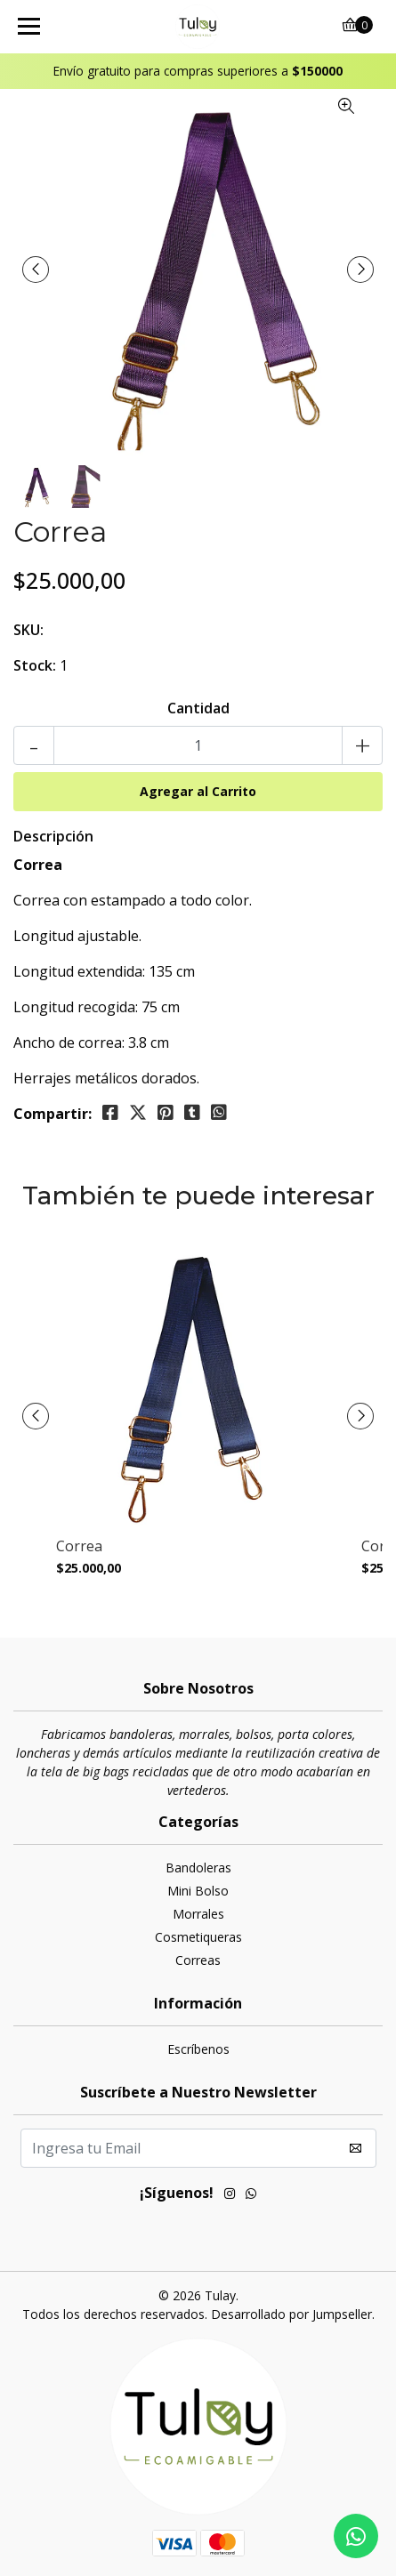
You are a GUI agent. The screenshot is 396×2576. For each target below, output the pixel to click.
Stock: (34, 665)
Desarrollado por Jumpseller (291, 2314)
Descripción (53, 836)
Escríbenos (198, 2049)
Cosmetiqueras (198, 1936)
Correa (79, 1546)
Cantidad (198, 708)
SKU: (28, 630)
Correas (198, 1960)
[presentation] (35, 269)
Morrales (198, 1913)
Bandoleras (198, 1867)
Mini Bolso (198, 1890)
